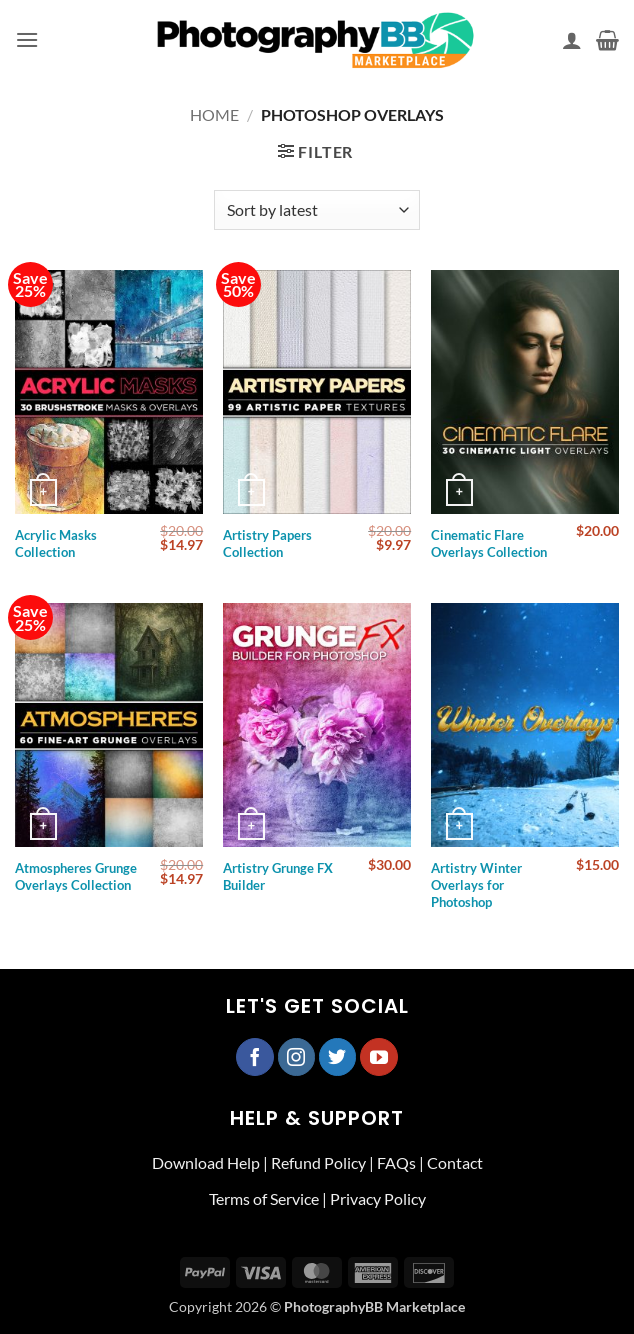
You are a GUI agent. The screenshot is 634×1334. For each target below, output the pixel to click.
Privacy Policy (378, 1198)
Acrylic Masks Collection (56, 543)
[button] (27, 39)
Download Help (206, 1162)
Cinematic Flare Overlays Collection (489, 543)
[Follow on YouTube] (379, 1057)
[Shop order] (316, 210)
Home (214, 114)
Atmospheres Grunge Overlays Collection (76, 876)
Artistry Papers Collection (267, 543)
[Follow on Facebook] (255, 1057)
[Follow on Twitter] (338, 1057)
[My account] (572, 40)
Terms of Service (264, 1198)
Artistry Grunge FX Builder (278, 876)
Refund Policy (318, 1162)
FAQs (396, 1162)
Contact (455, 1162)
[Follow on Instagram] (297, 1057)
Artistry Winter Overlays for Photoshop (476, 885)
